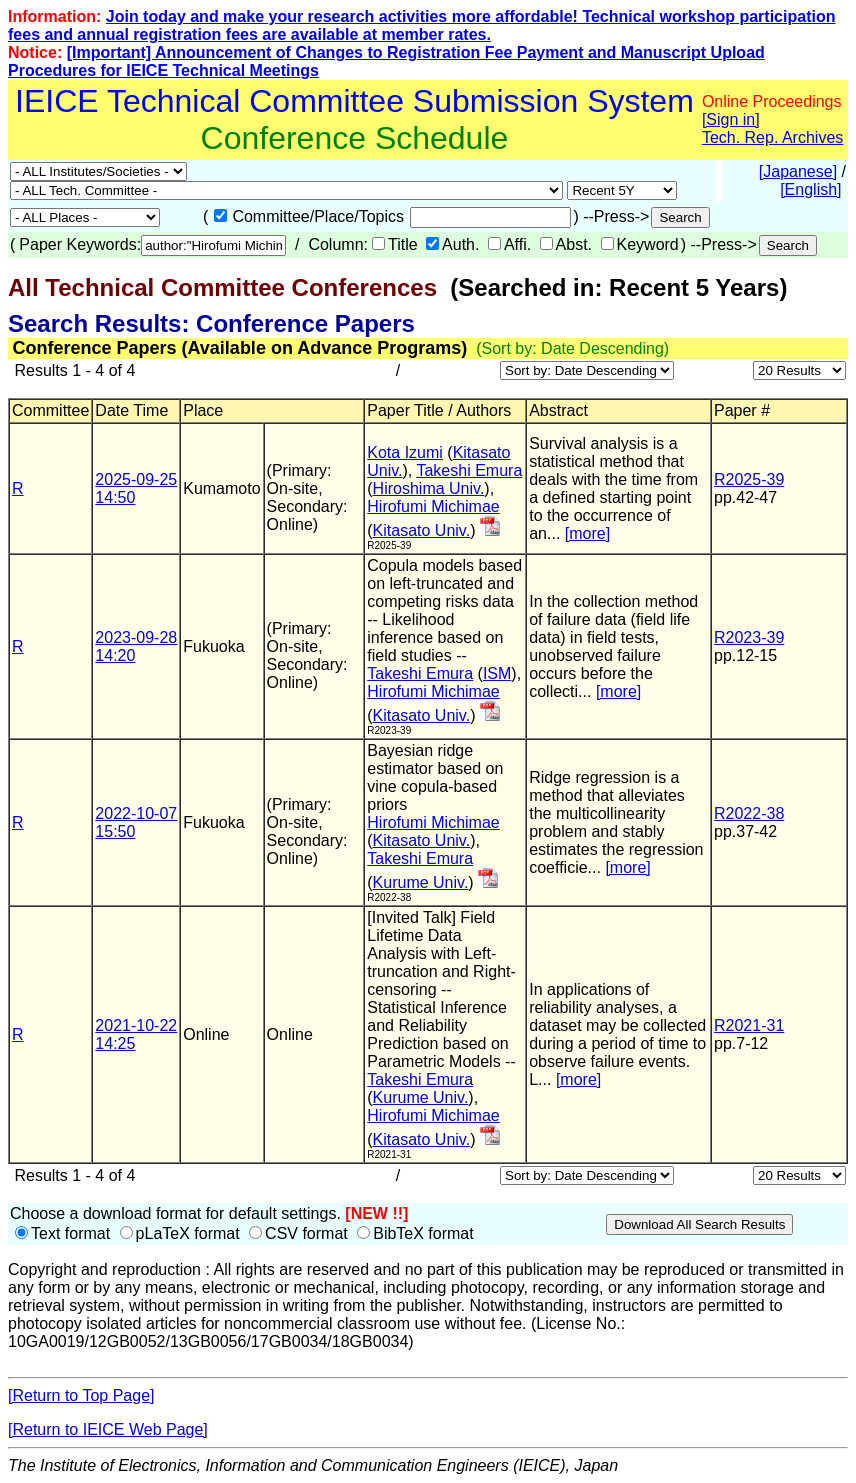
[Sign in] (731, 119)
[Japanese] (798, 171)
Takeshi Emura (469, 470)
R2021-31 (749, 1025)
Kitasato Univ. (422, 530)
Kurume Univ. (421, 882)
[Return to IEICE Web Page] (108, 1429)
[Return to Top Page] (81, 1395)
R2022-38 (749, 813)
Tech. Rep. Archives (772, 137)
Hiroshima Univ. (429, 488)
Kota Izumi (405, 452)
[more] (587, 533)
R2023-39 (749, 637)
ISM (497, 673)
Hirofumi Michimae (433, 506)
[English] (810, 189)
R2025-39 (749, 479)
